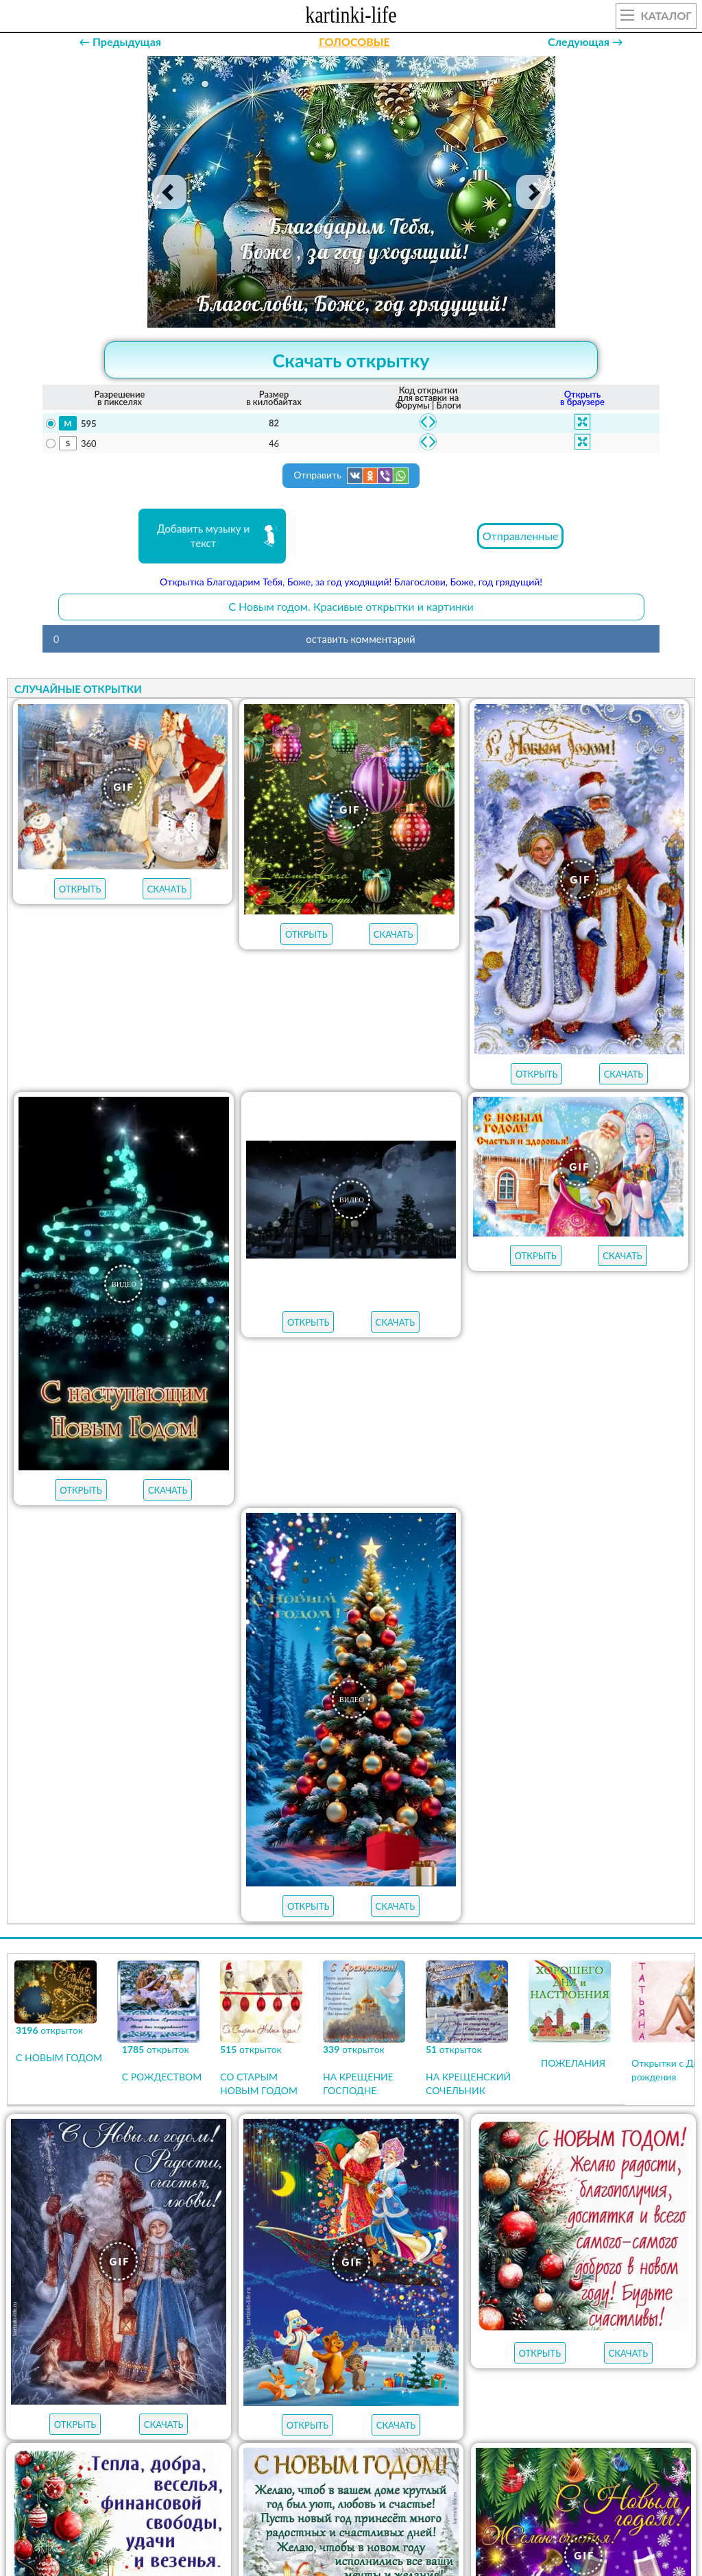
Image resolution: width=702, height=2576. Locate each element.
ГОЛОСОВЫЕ (354, 41)
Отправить (351, 475)
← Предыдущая (120, 41)
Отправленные (521, 535)
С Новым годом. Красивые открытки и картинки (350, 606)
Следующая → (585, 41)
